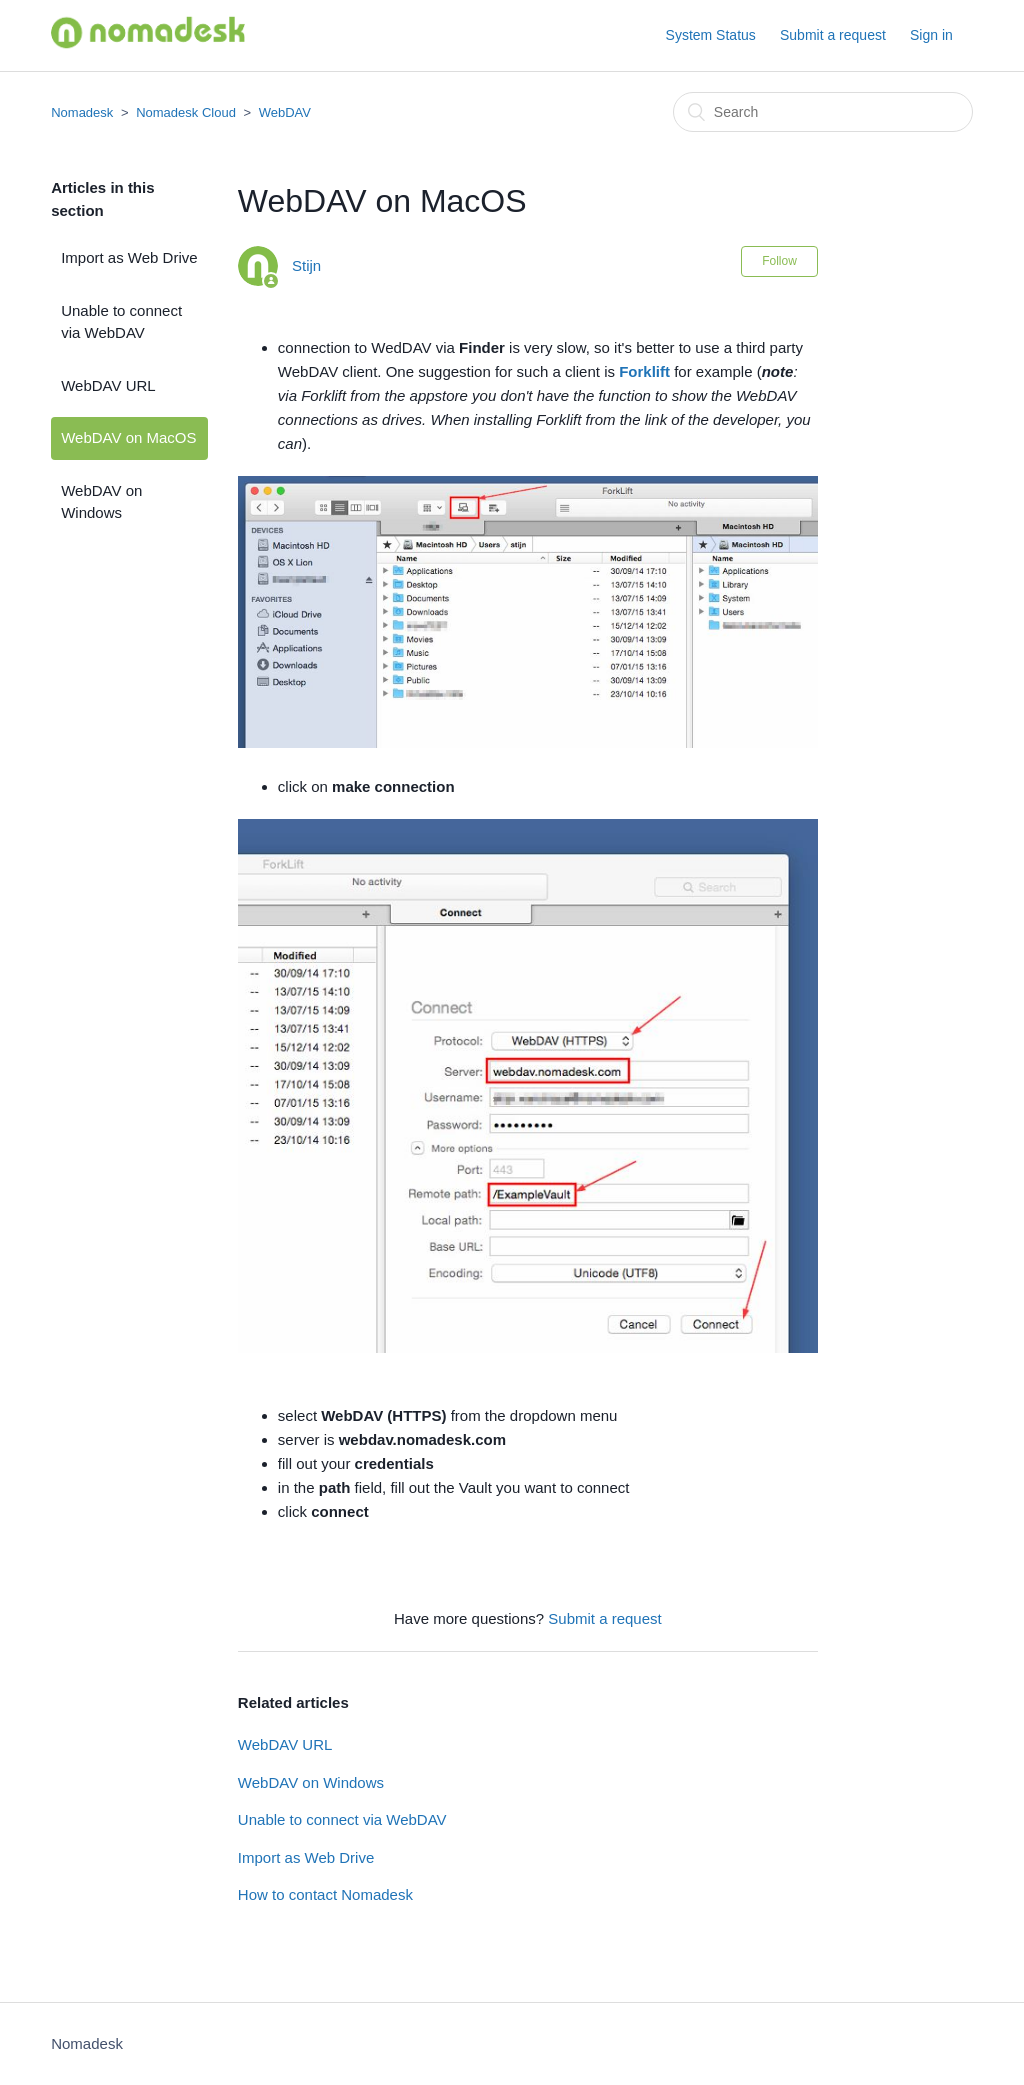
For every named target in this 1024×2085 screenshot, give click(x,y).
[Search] (823, 112)
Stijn (306, 265)
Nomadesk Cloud (186, 112)
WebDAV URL (108, 385)
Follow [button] (779, 261)
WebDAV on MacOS (128, 437)
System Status (711, 35)
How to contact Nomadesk (325, 1894)
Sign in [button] (931, 35)
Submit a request (833, 35)
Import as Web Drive (129, 257)
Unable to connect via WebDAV (121, 322)
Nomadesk (82, 112)
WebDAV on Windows (101, 502)
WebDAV (285, 112)
